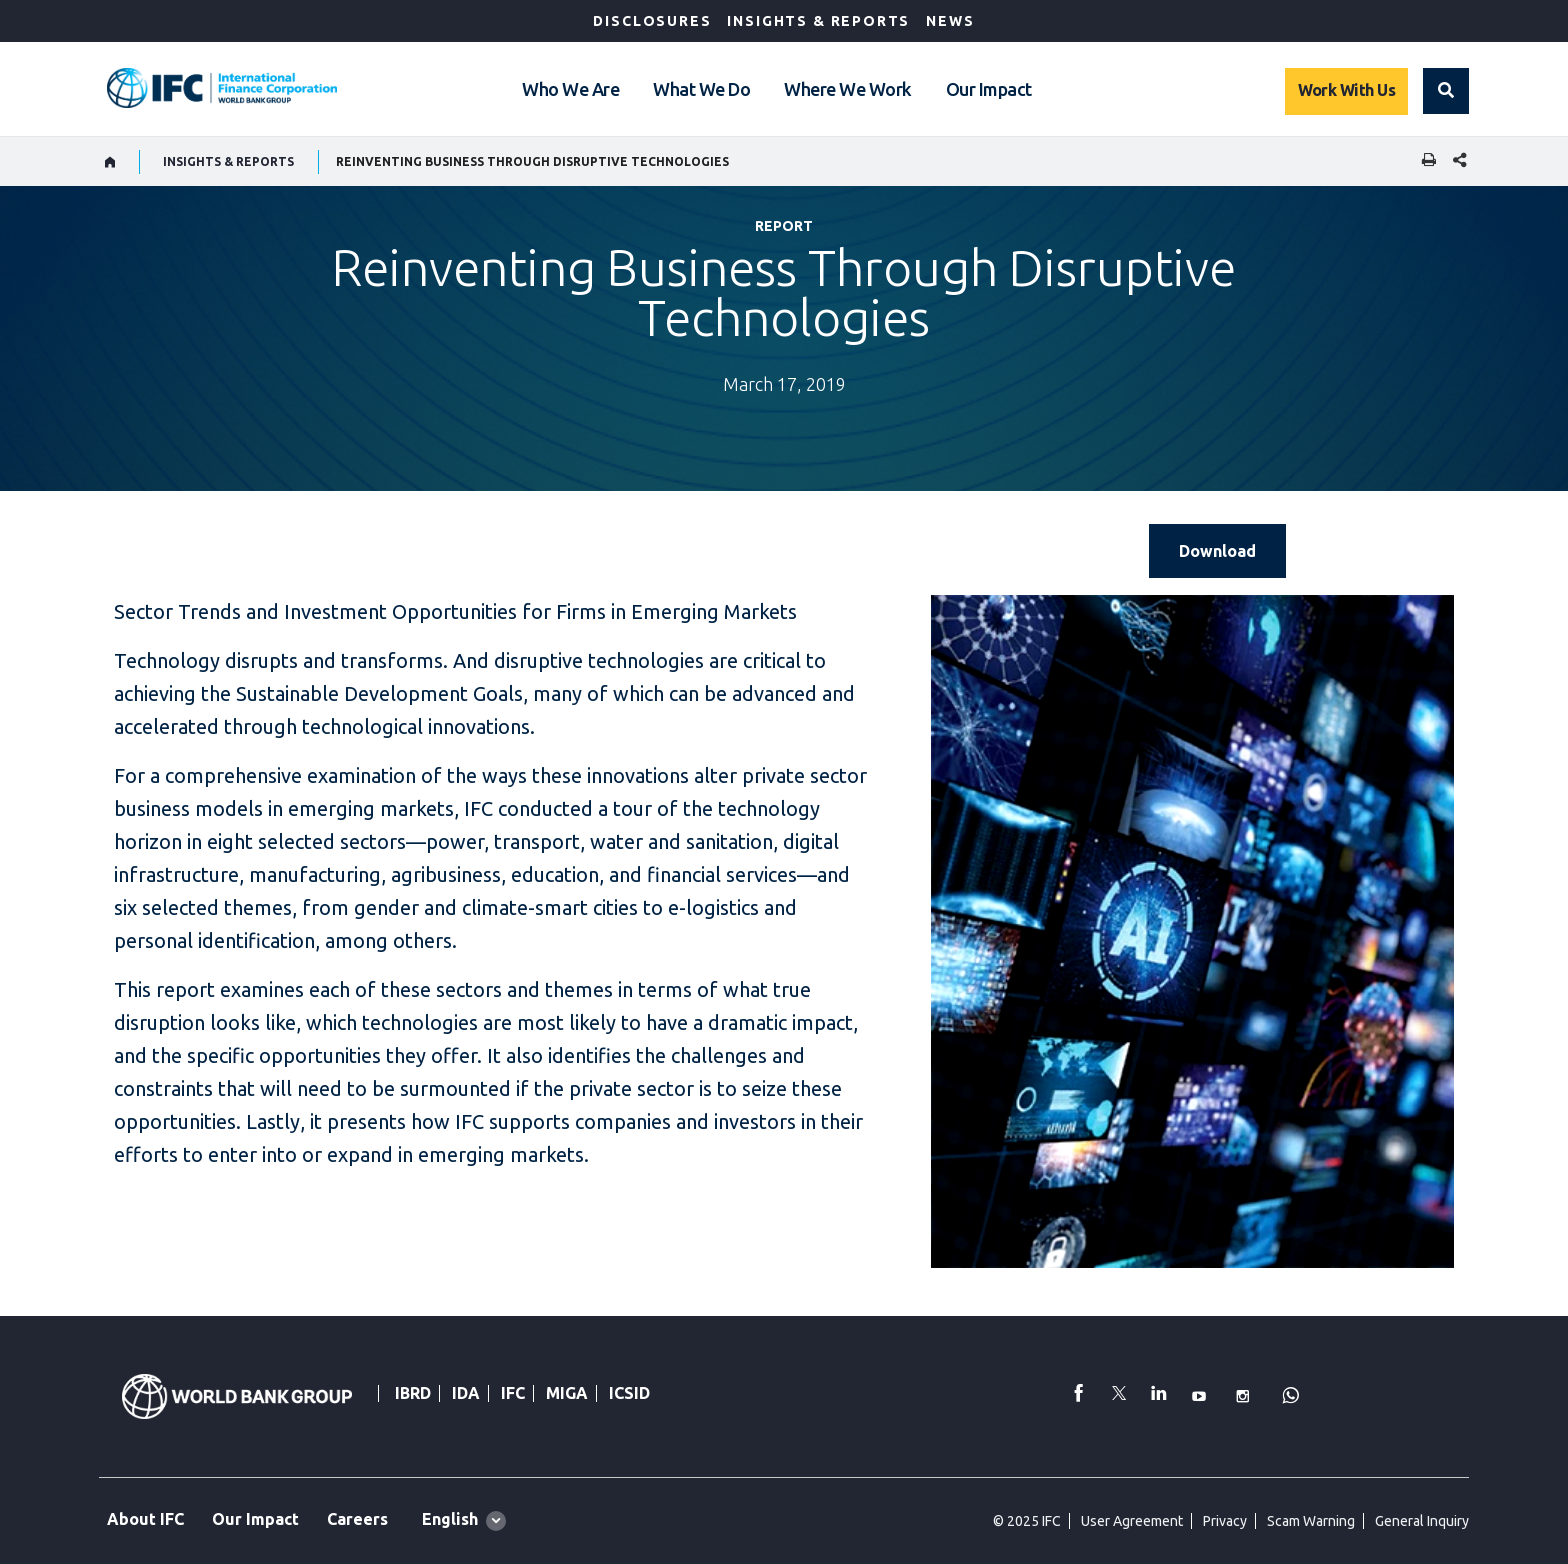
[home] (110, 162)
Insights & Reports (818, 21)
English (450, 1519)
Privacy (1225, 1521)
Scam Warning (1311, 1521)
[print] (1424, 161)
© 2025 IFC (1027, 1521)
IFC (513, 1393)
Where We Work (848, 89)
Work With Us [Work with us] (1346, 90)
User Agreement (1132, 1521)
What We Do (701, 89)
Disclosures (652, 21)
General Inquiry (1422, 1521)
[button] (1446, 91)
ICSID (629, 1393)
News (950, 21)
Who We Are (570, 89)
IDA (466, 1393)
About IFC (145, 1519)
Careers (357, 1519)
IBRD (413, 1393)
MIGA (567, 1393)
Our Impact (989, 89)
